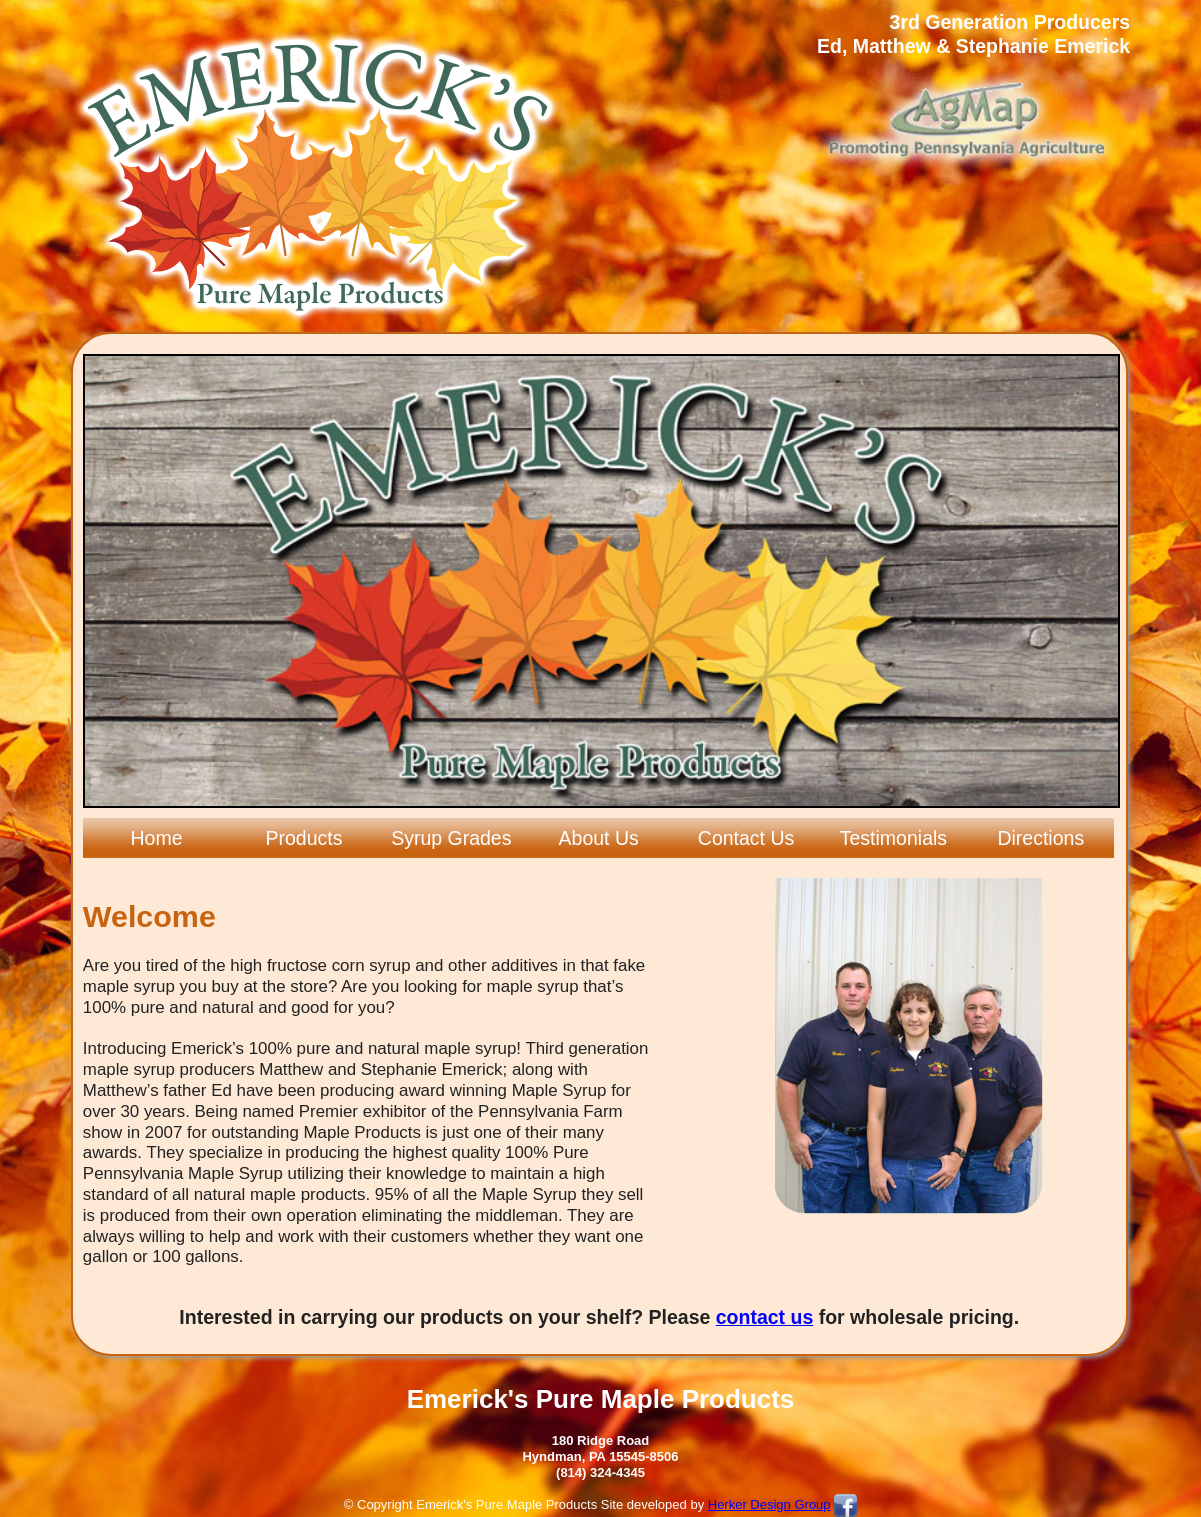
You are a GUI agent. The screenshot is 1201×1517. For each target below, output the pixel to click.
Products (303, 838)
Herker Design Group (769, 1504)
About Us (599, 838)
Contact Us (746, 838)
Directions (1040, 838)
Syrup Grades (451, 838)
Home (157, 838)
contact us (765, 1317)
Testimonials (893, 838)
